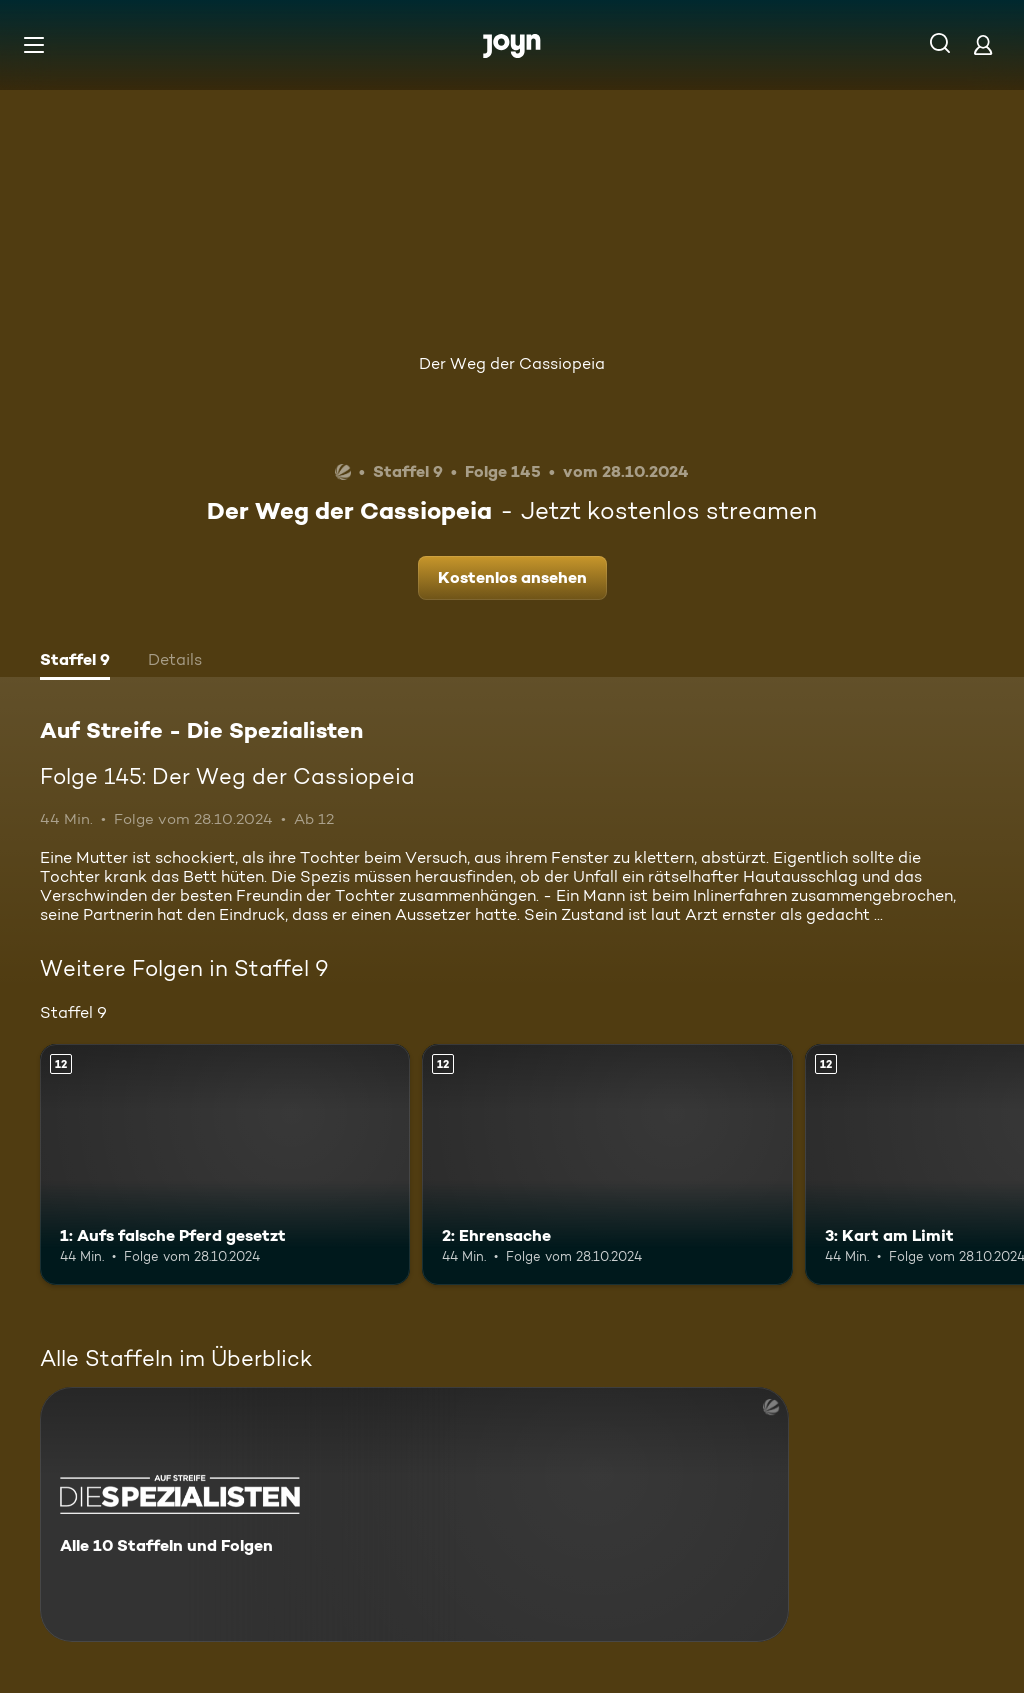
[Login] (983, 44)
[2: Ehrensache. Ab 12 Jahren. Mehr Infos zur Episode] (607, 1164)
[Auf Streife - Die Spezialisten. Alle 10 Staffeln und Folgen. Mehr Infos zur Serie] (414, 1514)
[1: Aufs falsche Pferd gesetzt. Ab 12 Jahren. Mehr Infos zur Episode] (225, 1164)
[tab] (75, 662)
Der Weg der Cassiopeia (512, 363)
